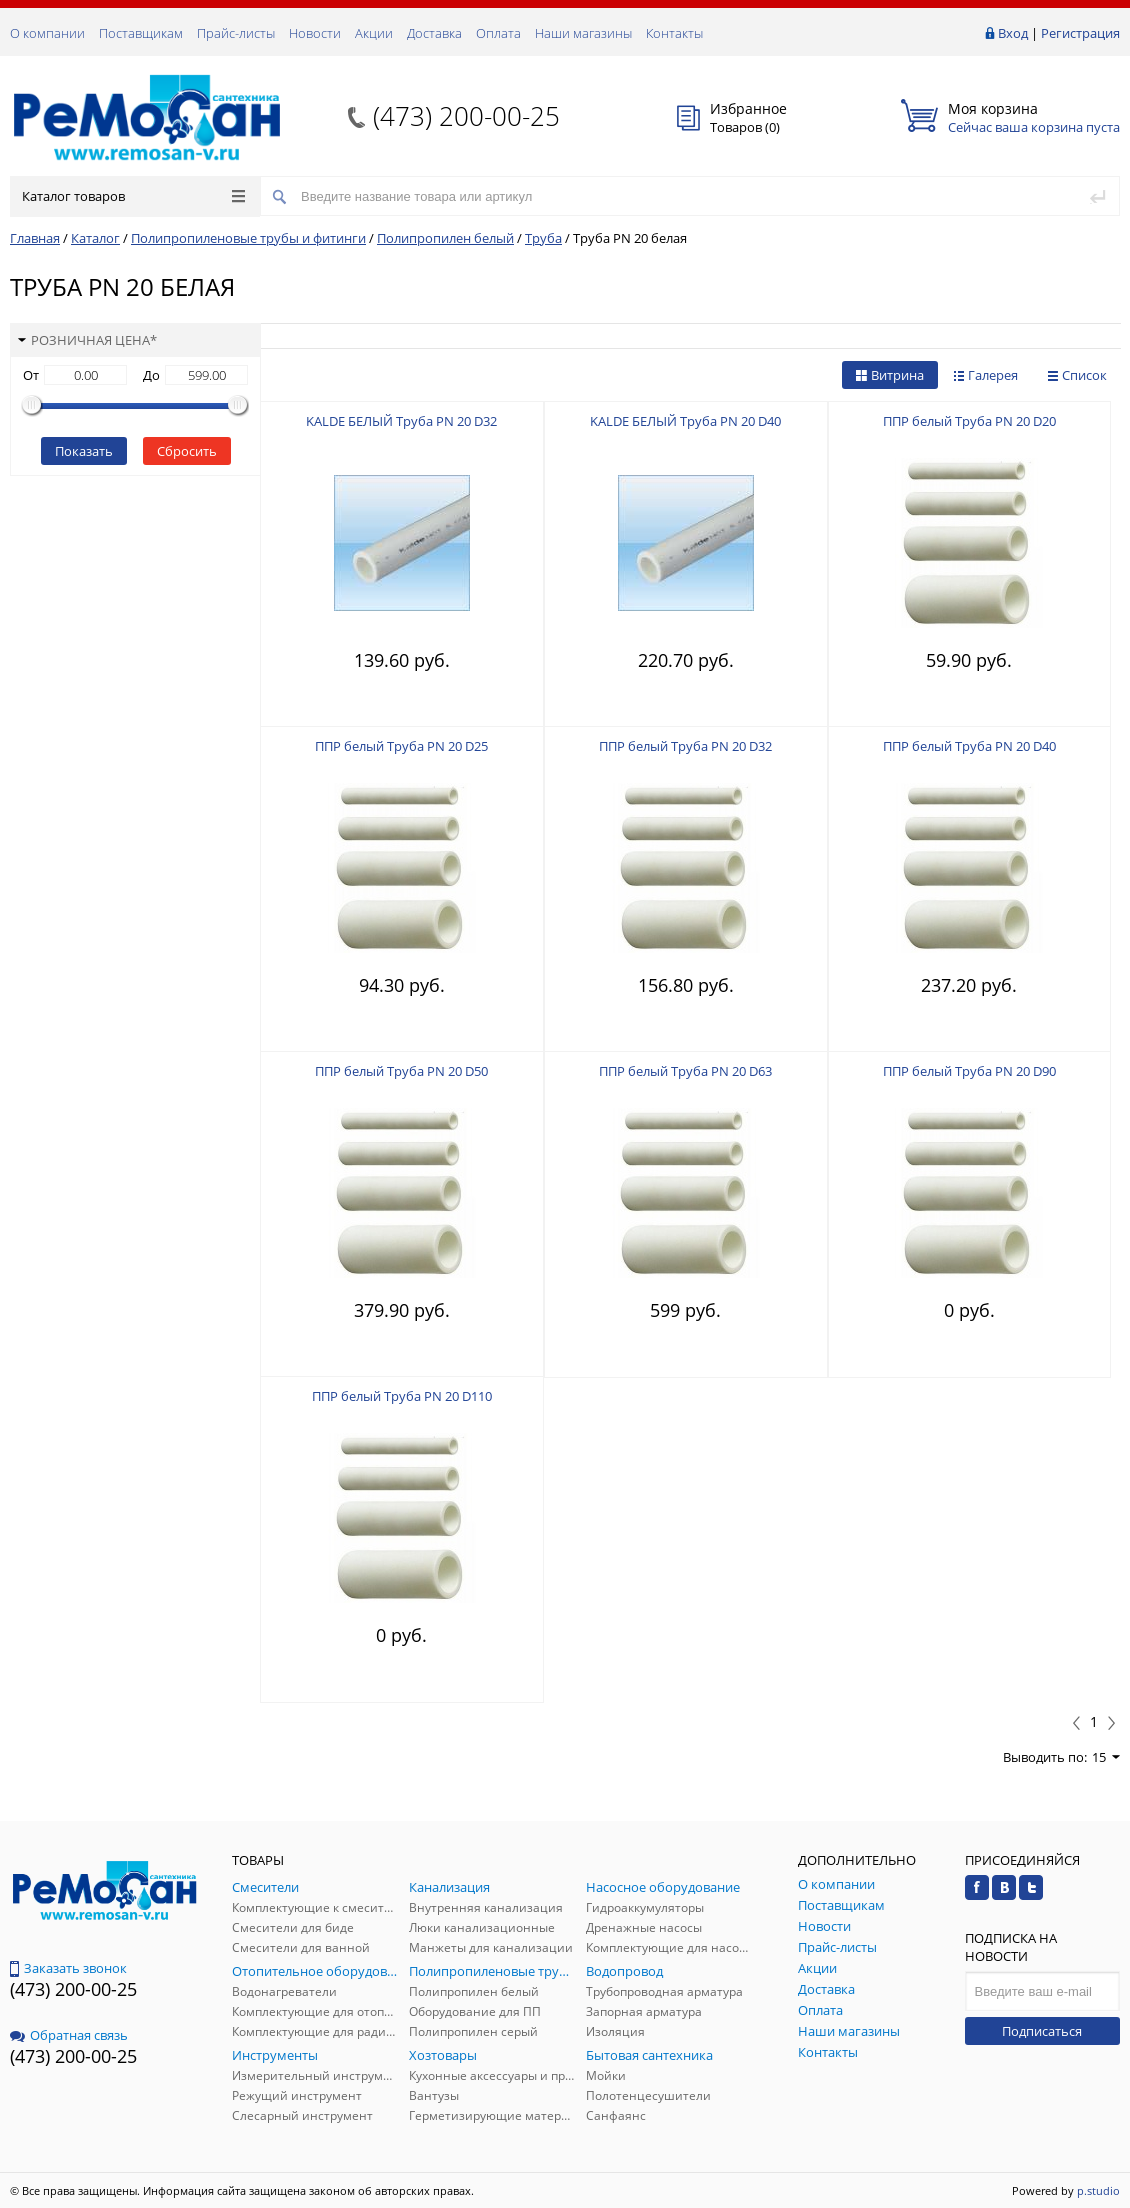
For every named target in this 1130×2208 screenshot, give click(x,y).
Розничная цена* (87, 340)
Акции (374, 33)
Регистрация (1080, 33)
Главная (35, 238)
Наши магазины (583, 33)
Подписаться (1042, 2031)
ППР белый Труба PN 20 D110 (402, 1396)
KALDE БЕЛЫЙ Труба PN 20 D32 (401, 421)
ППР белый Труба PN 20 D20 (969, 421)
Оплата (498, 33)
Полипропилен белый (445, 238)
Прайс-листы (236, 33)
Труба (543, 238)
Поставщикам (141, 33)
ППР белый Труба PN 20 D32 (685, 746)
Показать (84, 451)
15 (1106, 1757)
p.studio (1098, 2190)
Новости (315, 33)
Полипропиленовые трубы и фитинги (248, 238)
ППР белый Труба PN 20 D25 (401, 746)
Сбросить (187, 451)
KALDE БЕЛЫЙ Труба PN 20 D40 (685, 421)
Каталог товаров (133, 196)
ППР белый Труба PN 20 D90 (969, 1071)
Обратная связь (69, 2035)
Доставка (434, 33)
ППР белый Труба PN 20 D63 (685, 1071)
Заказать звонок (68, 1968)
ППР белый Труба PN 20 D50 (401, 1071)
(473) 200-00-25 (466, 116)
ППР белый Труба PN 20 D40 (969, 746)
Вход (1013, 33)
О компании (47, 33)
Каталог (95, 238)
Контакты (674, 33)
